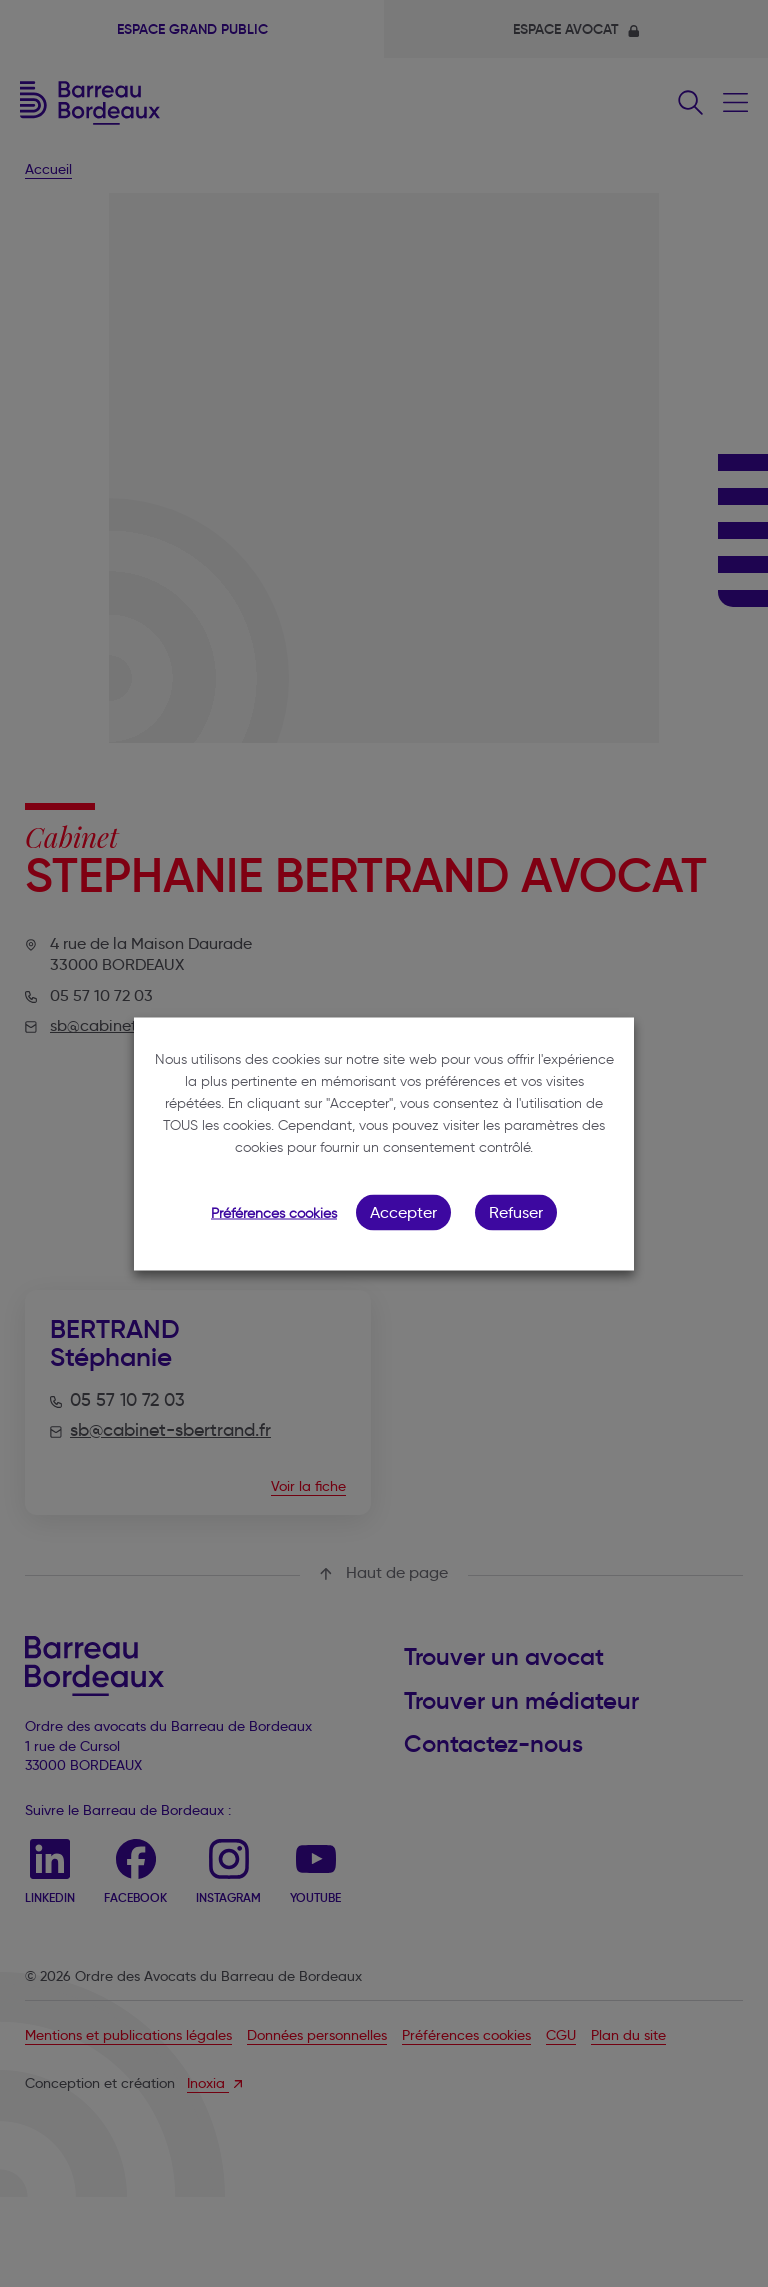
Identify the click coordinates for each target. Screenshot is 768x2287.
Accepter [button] (403, 1211)
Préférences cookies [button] (274, 1212)
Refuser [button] (516, 1211)
